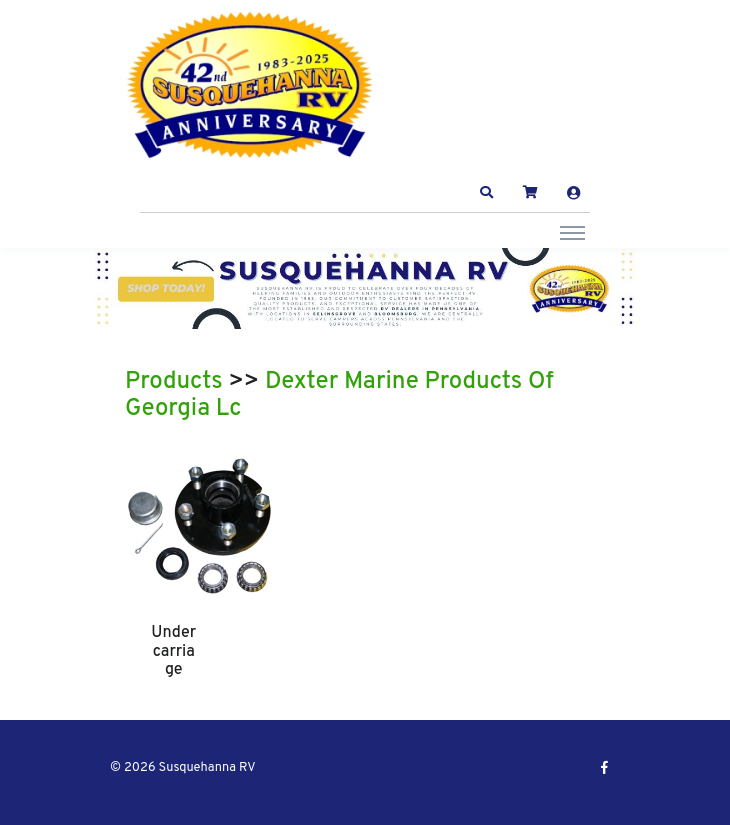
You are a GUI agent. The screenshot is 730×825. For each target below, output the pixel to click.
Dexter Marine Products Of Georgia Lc (339, 396)
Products (174, 382)
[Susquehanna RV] (250, 85)
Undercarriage (173, 651)
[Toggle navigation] (572, 232)
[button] (487, 193)
